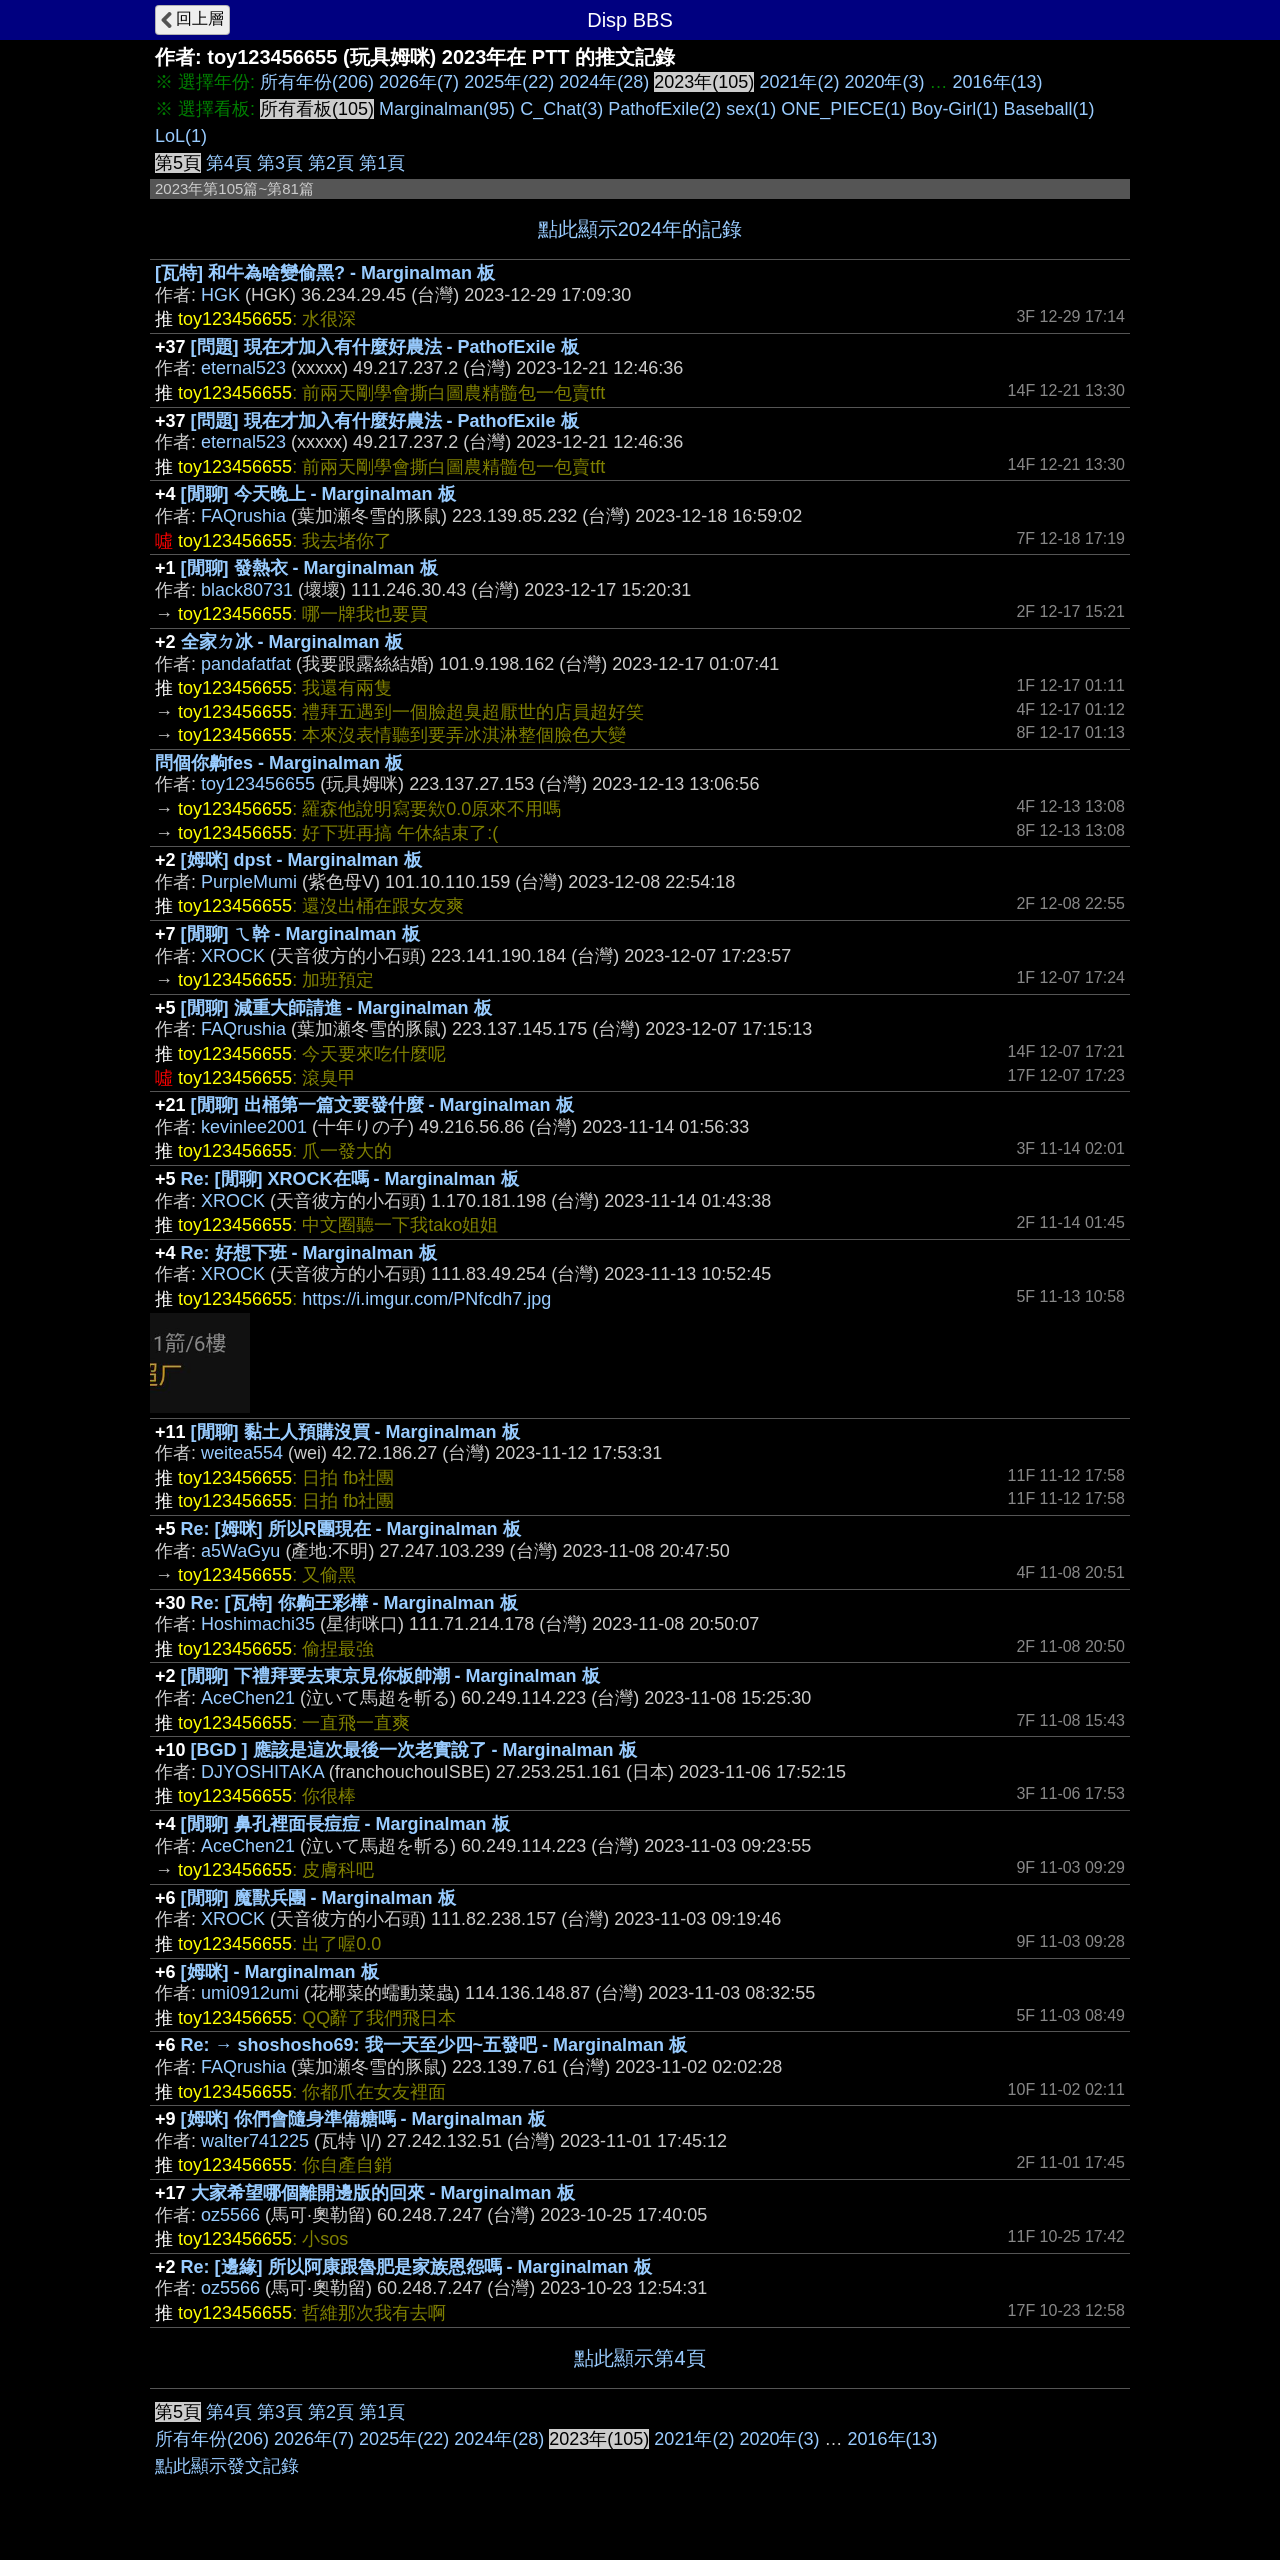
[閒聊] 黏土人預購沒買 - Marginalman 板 (355, 1432)
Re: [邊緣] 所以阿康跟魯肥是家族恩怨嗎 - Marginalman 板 (416, 2267)
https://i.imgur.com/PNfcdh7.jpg (426, 1299)
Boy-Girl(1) (954, 109)
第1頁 (382, 163)
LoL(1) (181, 136)
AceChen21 (248, 1698)
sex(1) (751, 109)
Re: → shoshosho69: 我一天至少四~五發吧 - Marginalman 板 (434, 2045)
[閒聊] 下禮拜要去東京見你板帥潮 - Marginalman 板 (390, 1676)
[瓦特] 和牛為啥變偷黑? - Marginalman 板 (325, 273)
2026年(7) (419, 82)
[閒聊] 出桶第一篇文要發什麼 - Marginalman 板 (382, 1105)
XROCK (233, 956)
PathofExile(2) (664, 109)
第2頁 (331, 163)
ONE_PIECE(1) (843, 109)
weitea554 (242, 1453)
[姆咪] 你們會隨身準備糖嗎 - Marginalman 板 (363, 2119)
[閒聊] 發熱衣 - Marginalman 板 (309, 568)
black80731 (247, 590)
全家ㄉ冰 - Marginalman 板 (292, 642)
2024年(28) (604, 82)
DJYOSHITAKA (262, 1772)
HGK (220, 295)
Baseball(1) (1048, 109)
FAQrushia (243, 516)
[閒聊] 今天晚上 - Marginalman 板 (318, 494)
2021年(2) (799, 82)
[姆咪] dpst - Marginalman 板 (301, 860)
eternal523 (243, 368)
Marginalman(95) (447, 109)
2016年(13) (998, 82)
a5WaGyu (240, 1551)
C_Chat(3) (561, 109)
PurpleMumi (249, 882)
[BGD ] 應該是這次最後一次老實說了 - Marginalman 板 (414, 1750)
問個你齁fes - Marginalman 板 (279, 763)
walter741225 (255, 2141)
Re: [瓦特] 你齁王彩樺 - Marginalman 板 (354, 1603)
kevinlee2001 (254, 1127)
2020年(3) (884, 82)
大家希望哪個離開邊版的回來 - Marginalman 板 (383, 2193)
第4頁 (229, 163)
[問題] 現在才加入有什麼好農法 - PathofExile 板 (385, 347)
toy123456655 (258, 784)
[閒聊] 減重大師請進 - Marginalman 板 (336, 1008)
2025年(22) (509, 82)
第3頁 (280, 163)
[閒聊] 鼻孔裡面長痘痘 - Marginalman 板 (345, 1824)
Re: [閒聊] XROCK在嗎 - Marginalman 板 (350, 1179)
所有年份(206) (317, 82)
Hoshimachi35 (258, 1624)
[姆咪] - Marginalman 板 (280, 1972)
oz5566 (230, 2215)
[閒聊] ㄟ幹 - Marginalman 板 (300, 934)
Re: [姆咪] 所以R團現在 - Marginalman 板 (351, 1529)
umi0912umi (250, 1993)
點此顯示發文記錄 (227, 2466)
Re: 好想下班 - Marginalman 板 (309, 1253)
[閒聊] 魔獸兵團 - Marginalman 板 (318, 1898)
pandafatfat (246, 664)
